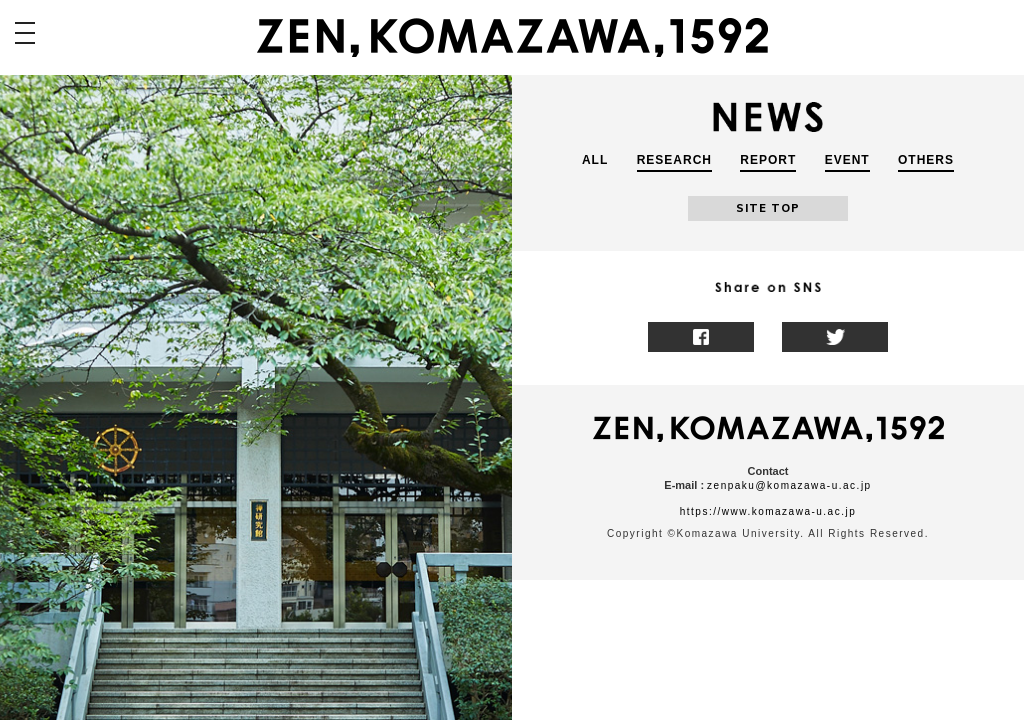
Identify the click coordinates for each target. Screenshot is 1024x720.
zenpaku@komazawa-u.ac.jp (789, 485)
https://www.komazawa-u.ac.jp (768, 511)
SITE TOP (768, 208)
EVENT (847, 160)
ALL (595, 160)
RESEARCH (674, 160)
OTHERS (926, 160)
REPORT (768, 160)
